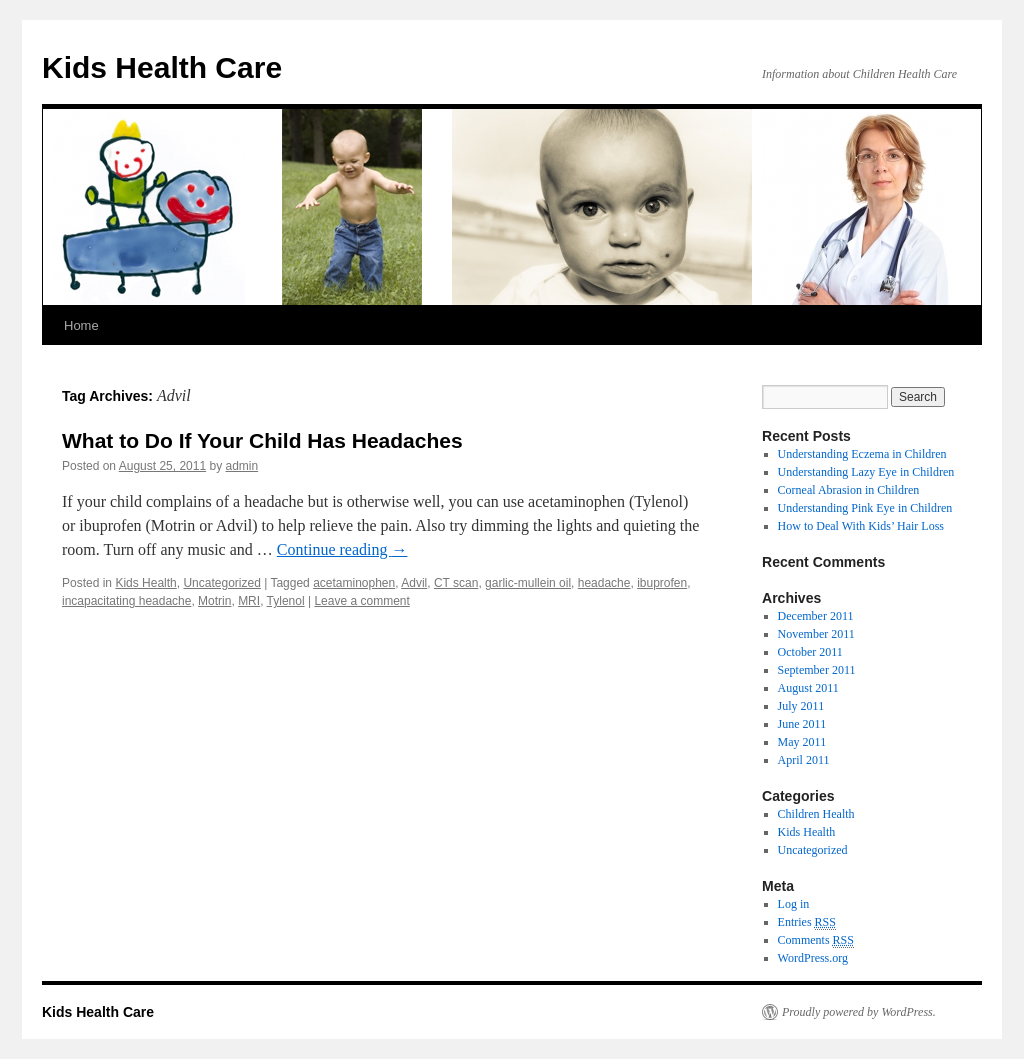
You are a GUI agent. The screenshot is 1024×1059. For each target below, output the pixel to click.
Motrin (214, 601)
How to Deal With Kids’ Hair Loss (861, 526)
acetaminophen (354, 583)
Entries (807, 922)
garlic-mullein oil (528, 583)
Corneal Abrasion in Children (849, 490)
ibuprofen (662, 583)
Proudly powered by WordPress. (859, 1012)
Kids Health (145, 583)
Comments (816, 940)
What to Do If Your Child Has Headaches (262, 440)
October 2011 (810, 652)
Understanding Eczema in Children (862, 454)
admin (242, 466)
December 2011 (816, 616)
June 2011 (802, 724)
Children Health (816, 814)
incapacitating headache (126, 601)
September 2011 (817, 670)
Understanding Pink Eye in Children (865, 508)
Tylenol (286, 601)
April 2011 (804, 760)
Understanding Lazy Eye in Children (866, 472)
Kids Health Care (162, 67)
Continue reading (342, 549)
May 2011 (802, 742)
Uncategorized (221, 583)
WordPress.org (813, 958)
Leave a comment (361, 601)
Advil (414, 583)
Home (81, 325)
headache (604, 583)
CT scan (456, 583)
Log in (794, 904)
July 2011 (801, 706)
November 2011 (816, 634)
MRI (249, 601)
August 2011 (808, 688)
